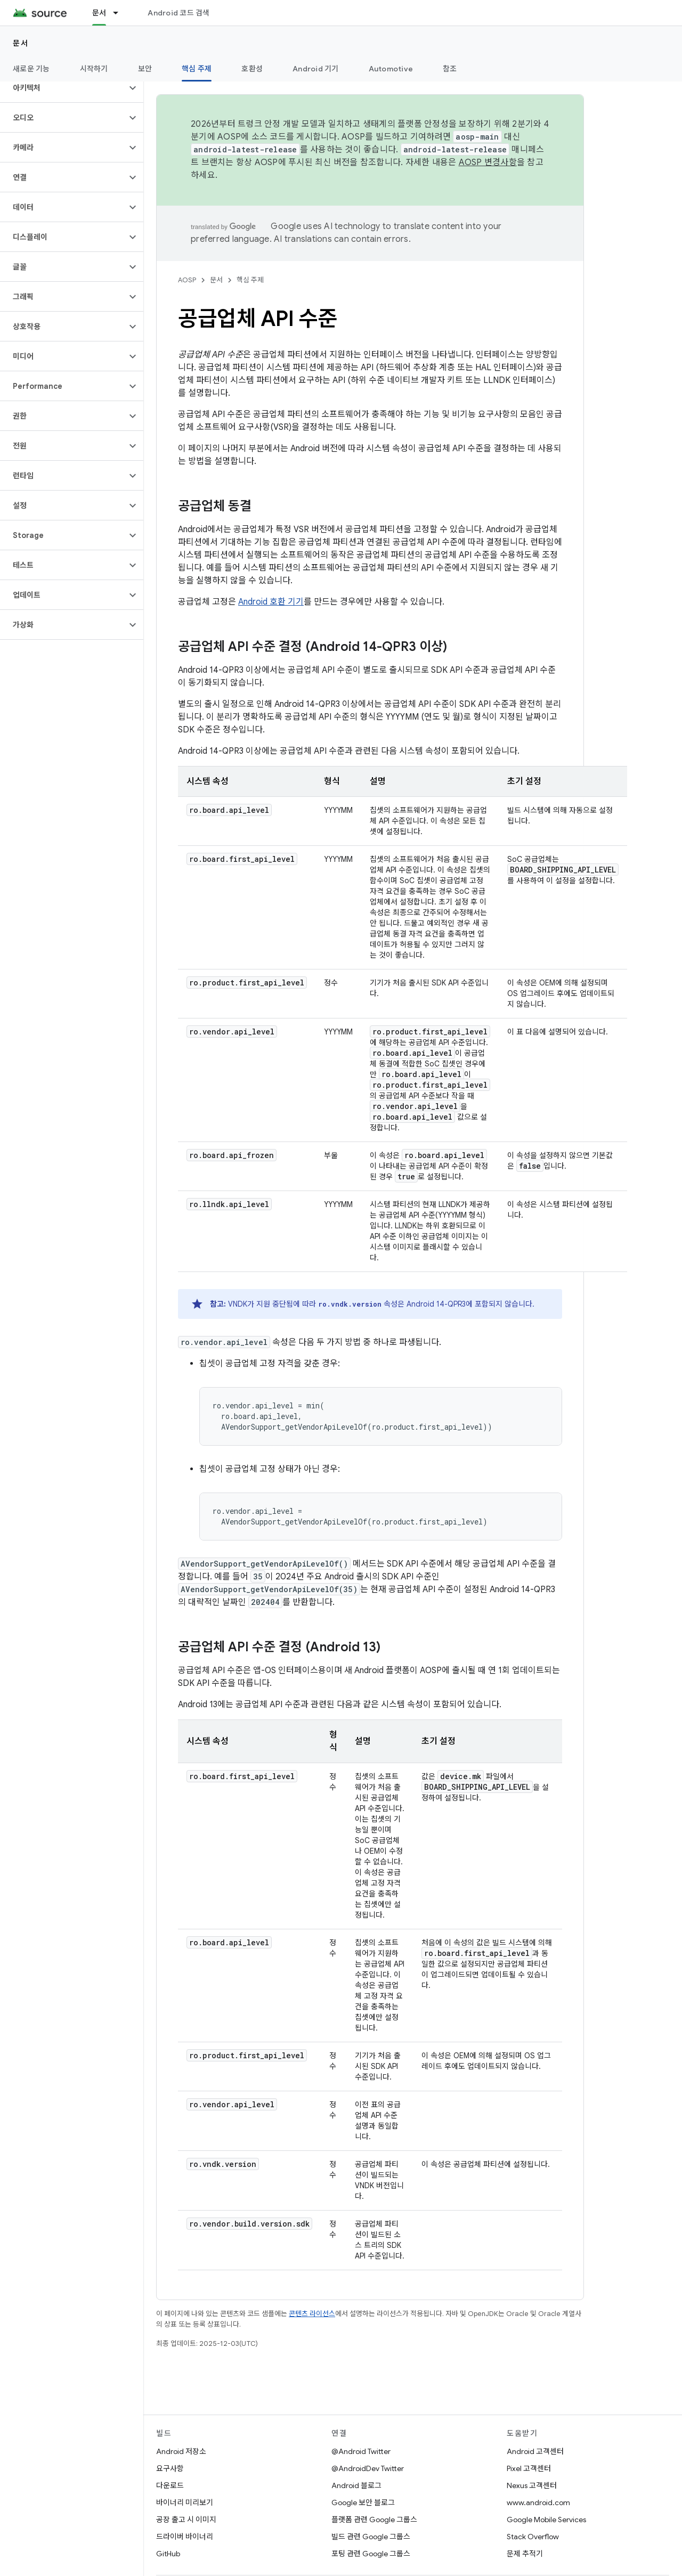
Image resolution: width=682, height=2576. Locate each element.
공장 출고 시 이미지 (186, 2519)
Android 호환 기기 (271, 602)
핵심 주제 (250, 279)
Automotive (391, 69)
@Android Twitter (361, 2451)
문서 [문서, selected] (99, 13)
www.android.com (538, 2502)
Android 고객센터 (535, 2451)
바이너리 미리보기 (184, 2502)
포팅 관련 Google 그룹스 (370, 2553)
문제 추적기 (525, 2553)
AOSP (187, 279)
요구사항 (170, 2468)
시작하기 (94, 69)
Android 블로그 (356, 2485)
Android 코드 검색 (178, 13)
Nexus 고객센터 (532, 2485)
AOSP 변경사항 (488, 162)
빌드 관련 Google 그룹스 (370, 2536)
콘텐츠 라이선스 (312, 2313)
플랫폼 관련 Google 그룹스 (374, 2519)
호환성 (252, 69)
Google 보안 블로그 (363, 2502)
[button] (63, 87)
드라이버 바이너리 (184, 2536)
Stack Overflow (533, 2536)
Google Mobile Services (546, 2519)
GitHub (168, 2553)
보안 (145, 69)
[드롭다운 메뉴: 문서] (120, 13)
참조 (450, 69)
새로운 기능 (31, 69)
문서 (20, 43)
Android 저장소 (181, 2451)
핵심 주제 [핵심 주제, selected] (197, 69)
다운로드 (170, 2485)
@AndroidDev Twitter (367, 2468)
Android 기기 (316, 69)
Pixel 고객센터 (529, 2468)
